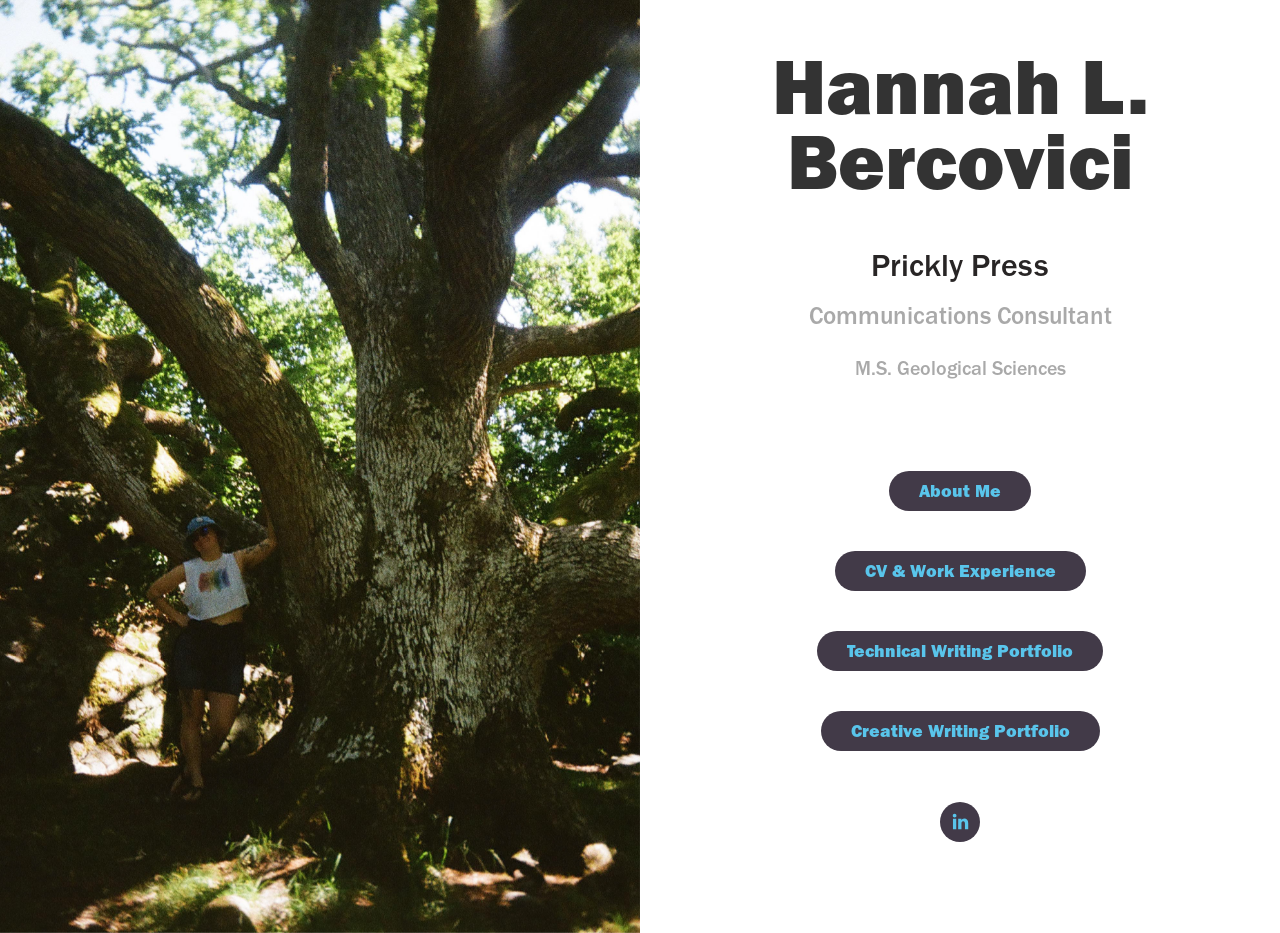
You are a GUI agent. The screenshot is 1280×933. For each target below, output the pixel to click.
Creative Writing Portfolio (960, 730)
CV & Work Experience (960, 570)
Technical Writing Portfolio (960, 650)
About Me (960, 490)
